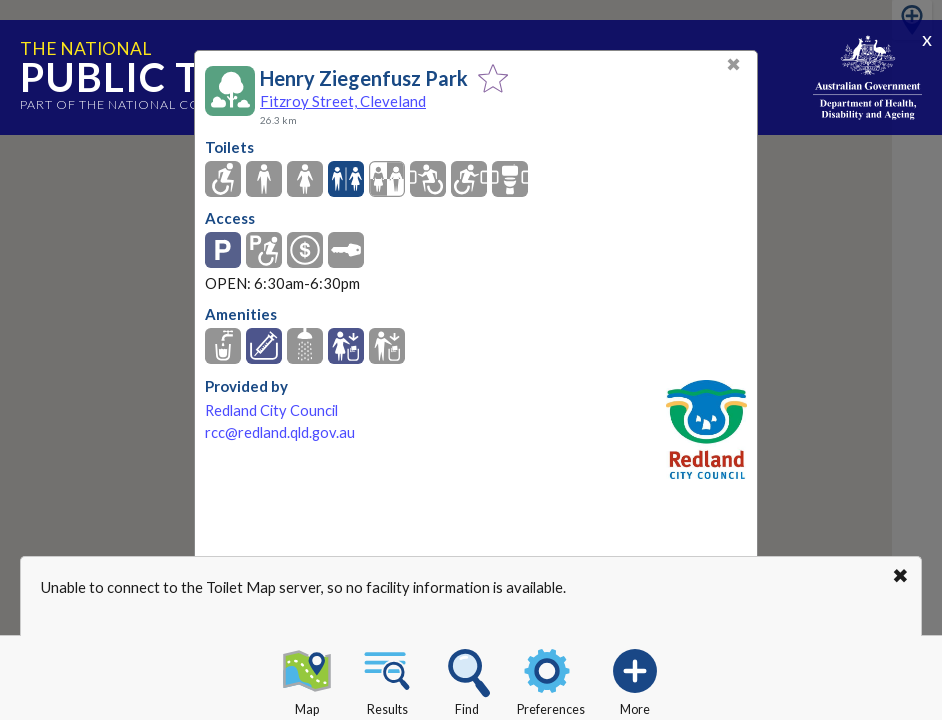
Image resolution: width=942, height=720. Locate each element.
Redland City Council (271, 410)
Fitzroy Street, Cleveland (343, 101)
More (635, 679)
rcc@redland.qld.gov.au (280, 432)
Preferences (551, 679)
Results (387, 679)
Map (307, 679)
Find (467, 679)
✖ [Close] (733, 64)
